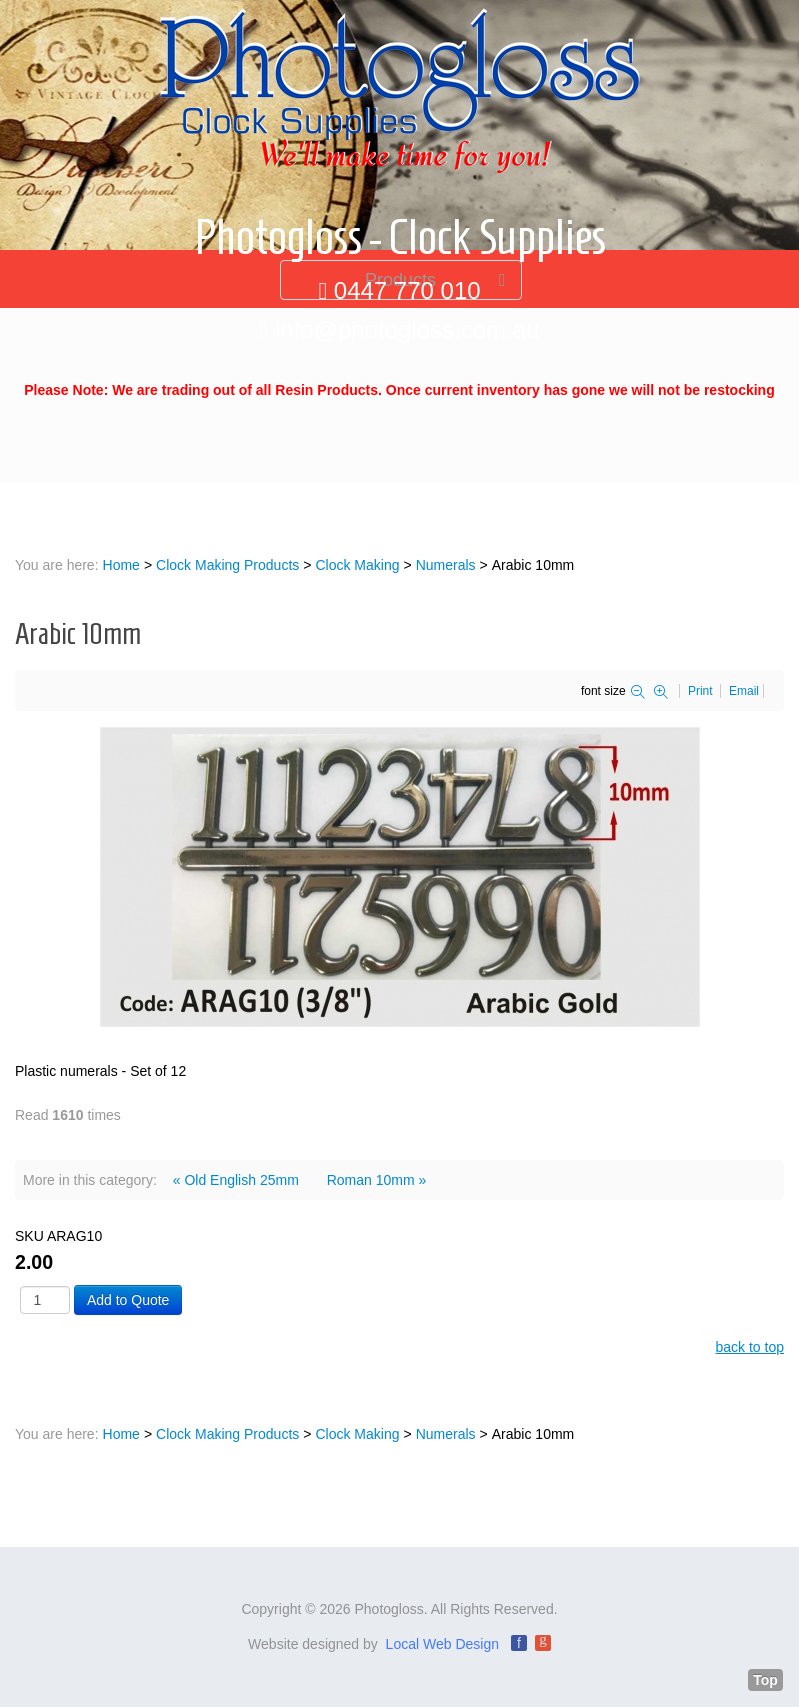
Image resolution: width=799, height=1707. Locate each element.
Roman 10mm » (377, 1180)
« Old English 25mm (236, 1180)
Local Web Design (442, 1644)
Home (121, 565)
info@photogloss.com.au (407, 329)
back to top (750, 1347)
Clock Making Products (227, 565)
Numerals (446, 565)
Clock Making (357, 565)
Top (765, 1680)
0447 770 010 (407, 290)
